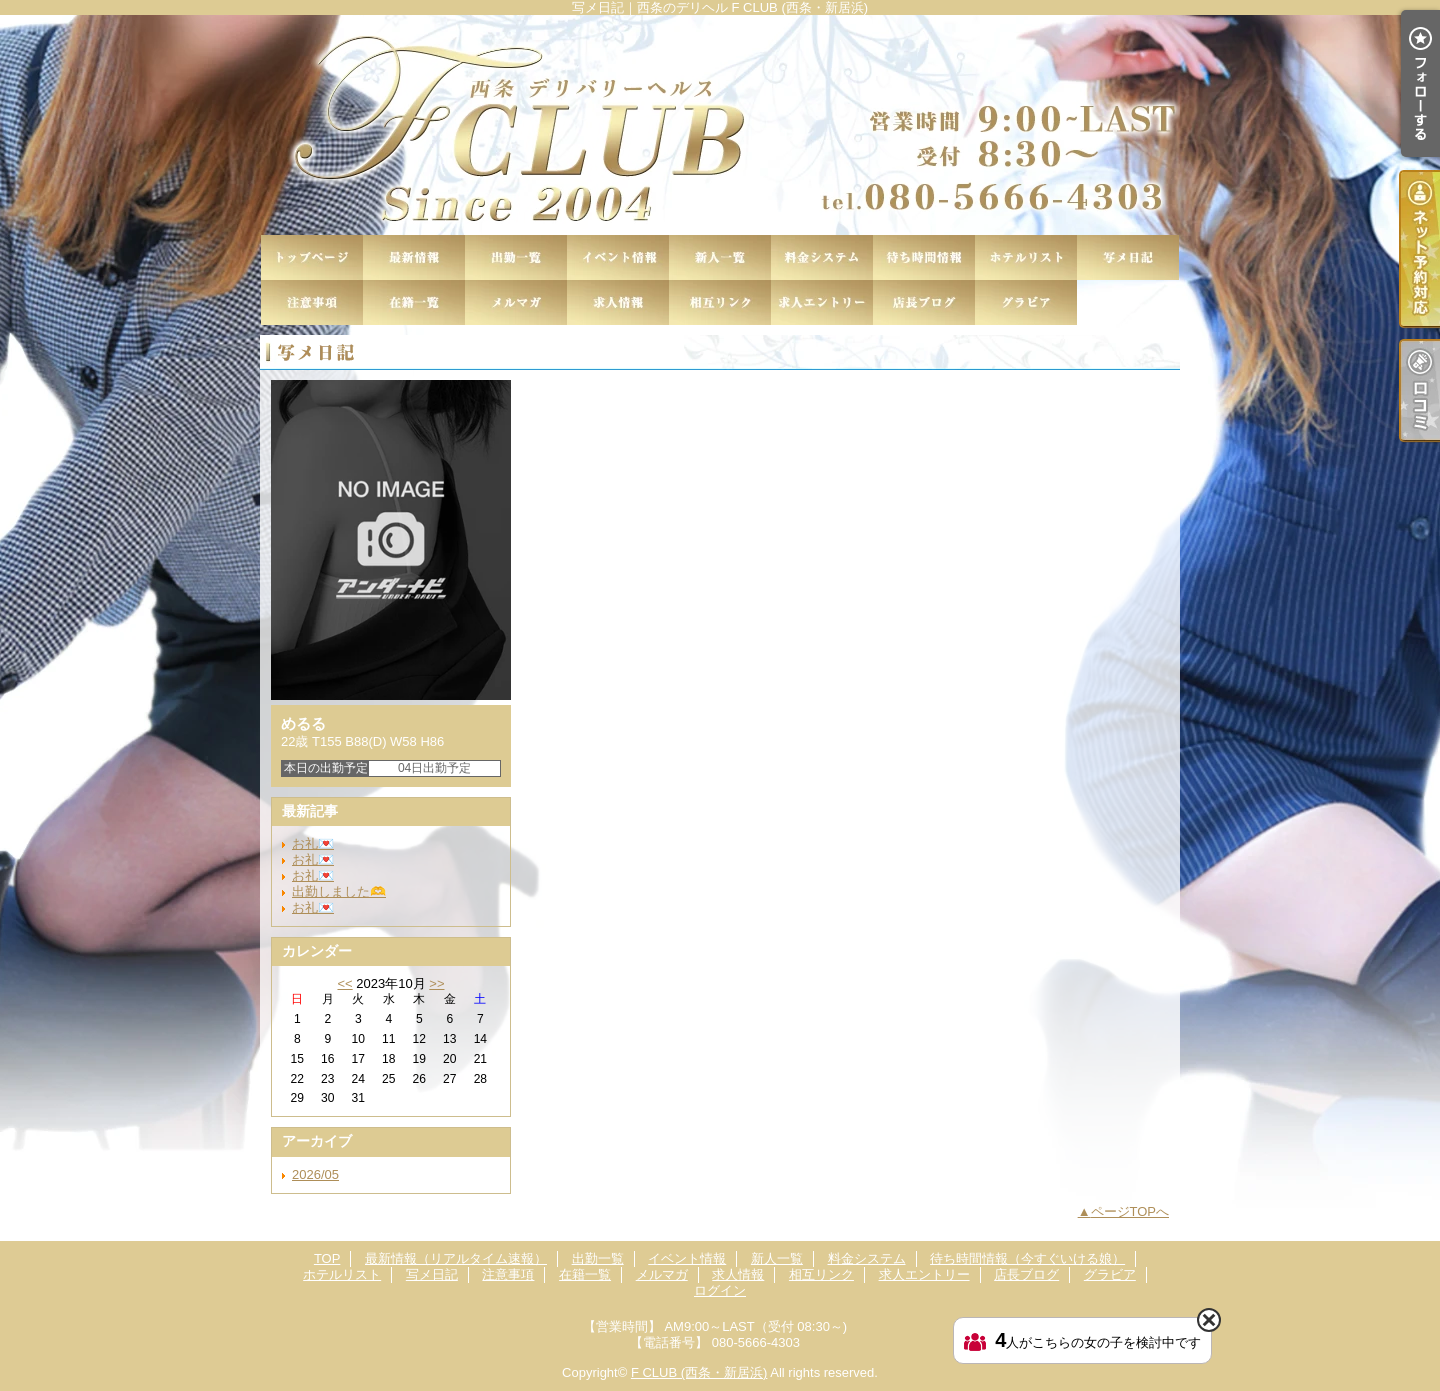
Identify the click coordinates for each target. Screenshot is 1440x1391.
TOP (312, 257)
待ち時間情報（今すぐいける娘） (924, 257)
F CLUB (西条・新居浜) (699, 1372)
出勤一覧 (516, 257)
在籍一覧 (414, 302)
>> (436, 983)
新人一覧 (720, 257)
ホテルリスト (1026, 257)
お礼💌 (313, 843)
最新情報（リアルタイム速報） (414, 257)
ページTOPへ (1130, 1211)
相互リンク (720, 302)
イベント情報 (618, 257)
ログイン (720, 1290)
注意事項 (312, 302)
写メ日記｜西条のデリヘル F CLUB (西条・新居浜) (720, 125)
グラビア (1026, 302)
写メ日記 (1128, 257)
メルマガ (516, 302)
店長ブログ (924, 302)
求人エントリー (822, 302)
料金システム (822, 257)
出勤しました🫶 (339, 891)
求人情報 (618, 302)
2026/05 (315, 1174)
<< (344, 983)
